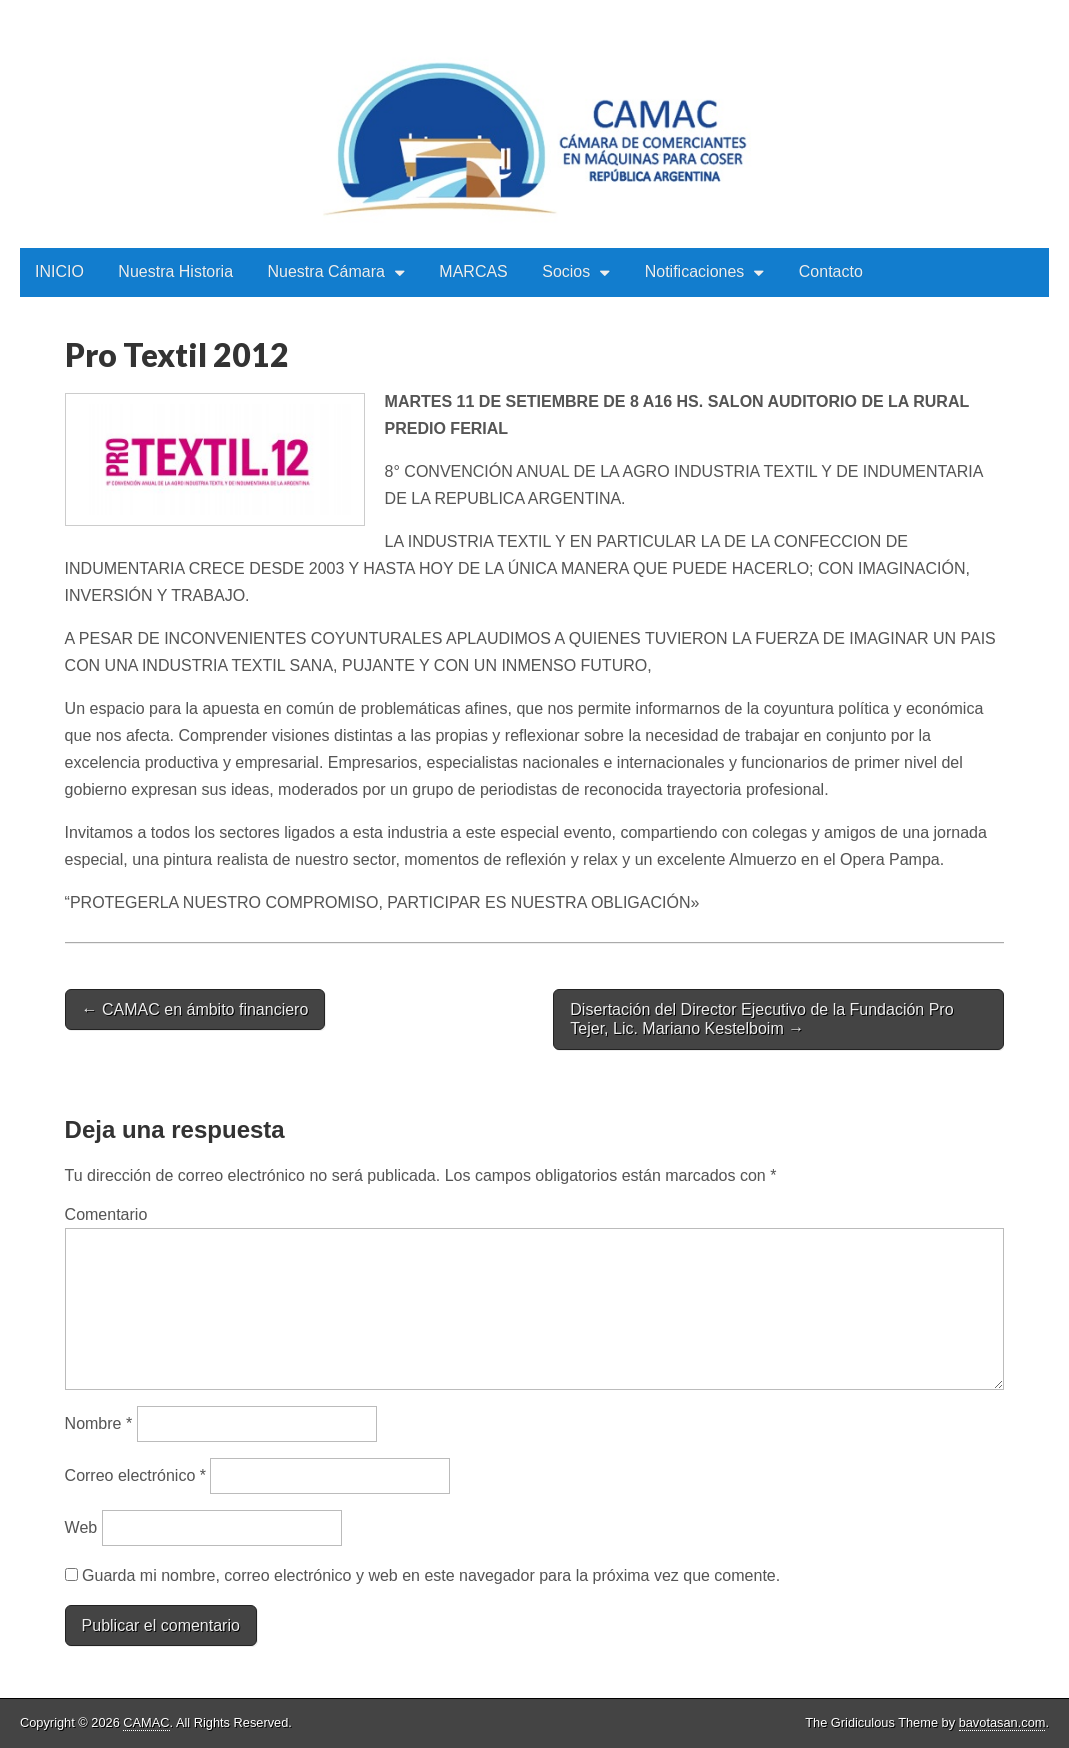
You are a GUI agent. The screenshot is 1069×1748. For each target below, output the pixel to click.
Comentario (106, 1214)
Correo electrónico (135, 1475)
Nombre (99, 1423)
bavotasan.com (1002, 1722)
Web (81, 1527)
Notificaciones (695, 271)
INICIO (59, 271)
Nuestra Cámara (326, 271)
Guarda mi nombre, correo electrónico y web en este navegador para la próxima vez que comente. (431, 1575)
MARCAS (473, 271)
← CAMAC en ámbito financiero (195, 1009)
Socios (566, 271)
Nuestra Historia (175, 271)
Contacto (831, 271)
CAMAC (146, 1722)
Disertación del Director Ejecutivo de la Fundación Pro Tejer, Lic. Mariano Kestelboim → (761, 1019)
